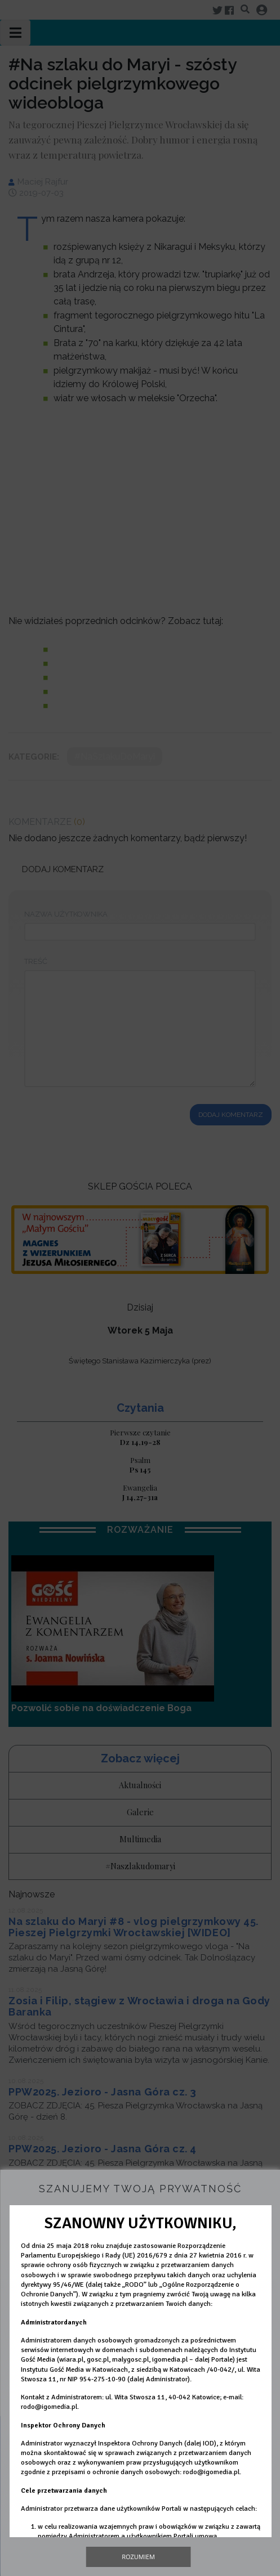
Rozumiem (138, 2556)
